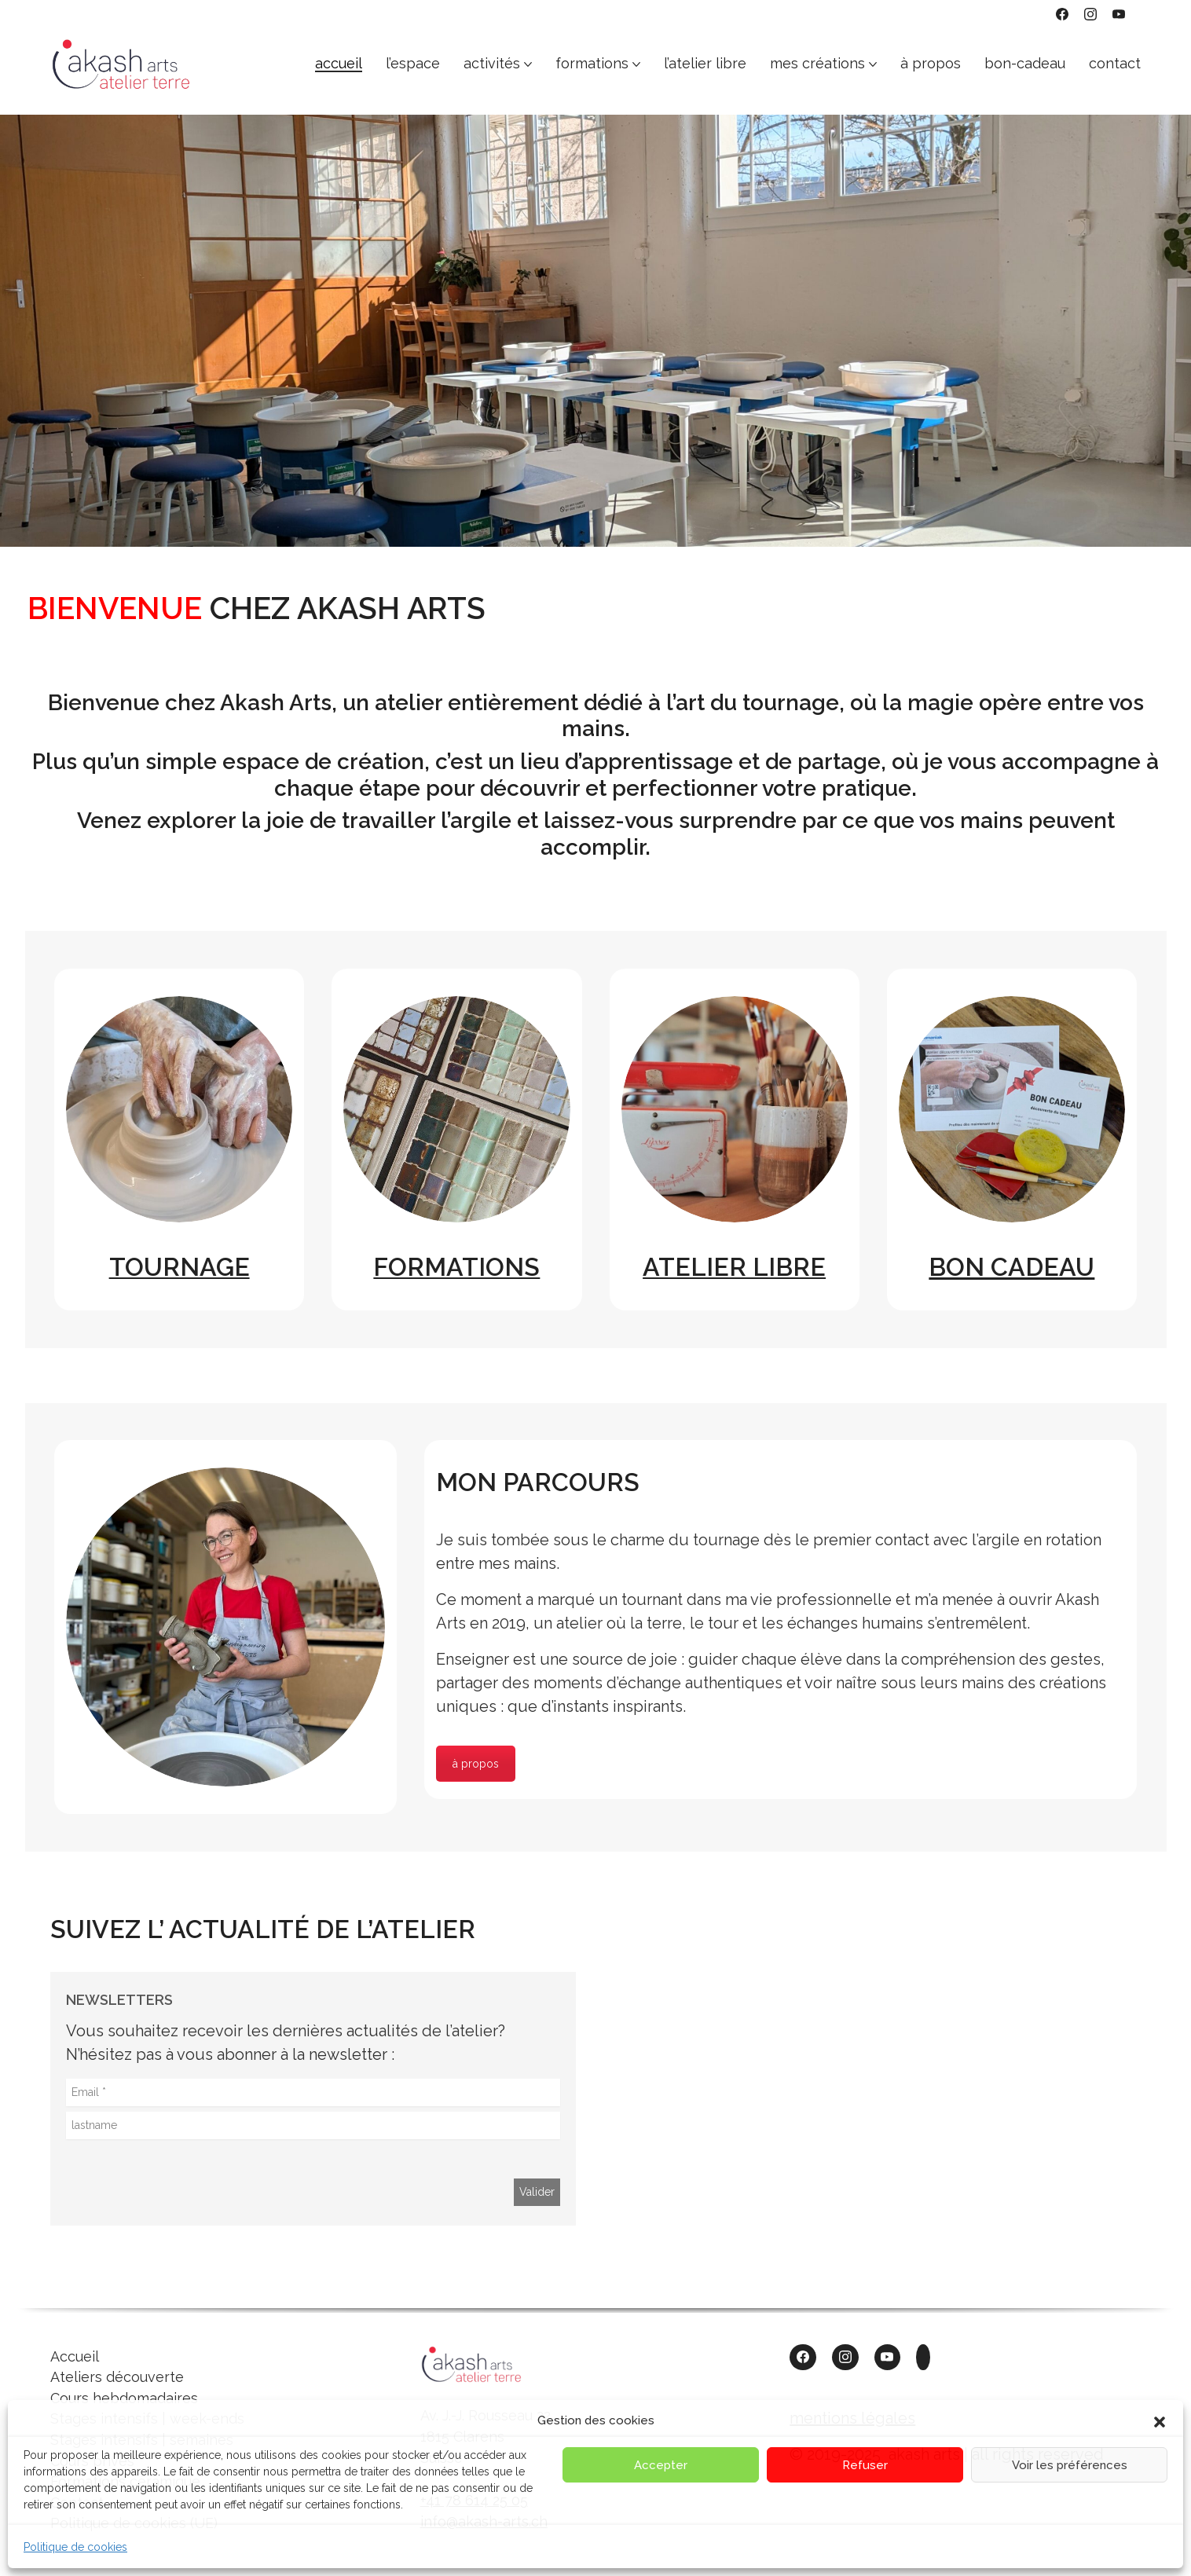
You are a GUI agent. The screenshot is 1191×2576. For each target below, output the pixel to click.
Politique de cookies (75, 2547)
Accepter (660, 2465)
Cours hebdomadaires (124, 2398)
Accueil (74, 2356)
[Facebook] (1062, 14)
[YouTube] (1118, 14)
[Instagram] (1090, 14)
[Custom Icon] (923, 2357)
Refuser (865, 2465)
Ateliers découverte (117, 2377)
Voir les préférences (1069, 2465)
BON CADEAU (1011, 1266)
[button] (1159, 2420)
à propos (476, 1763)
